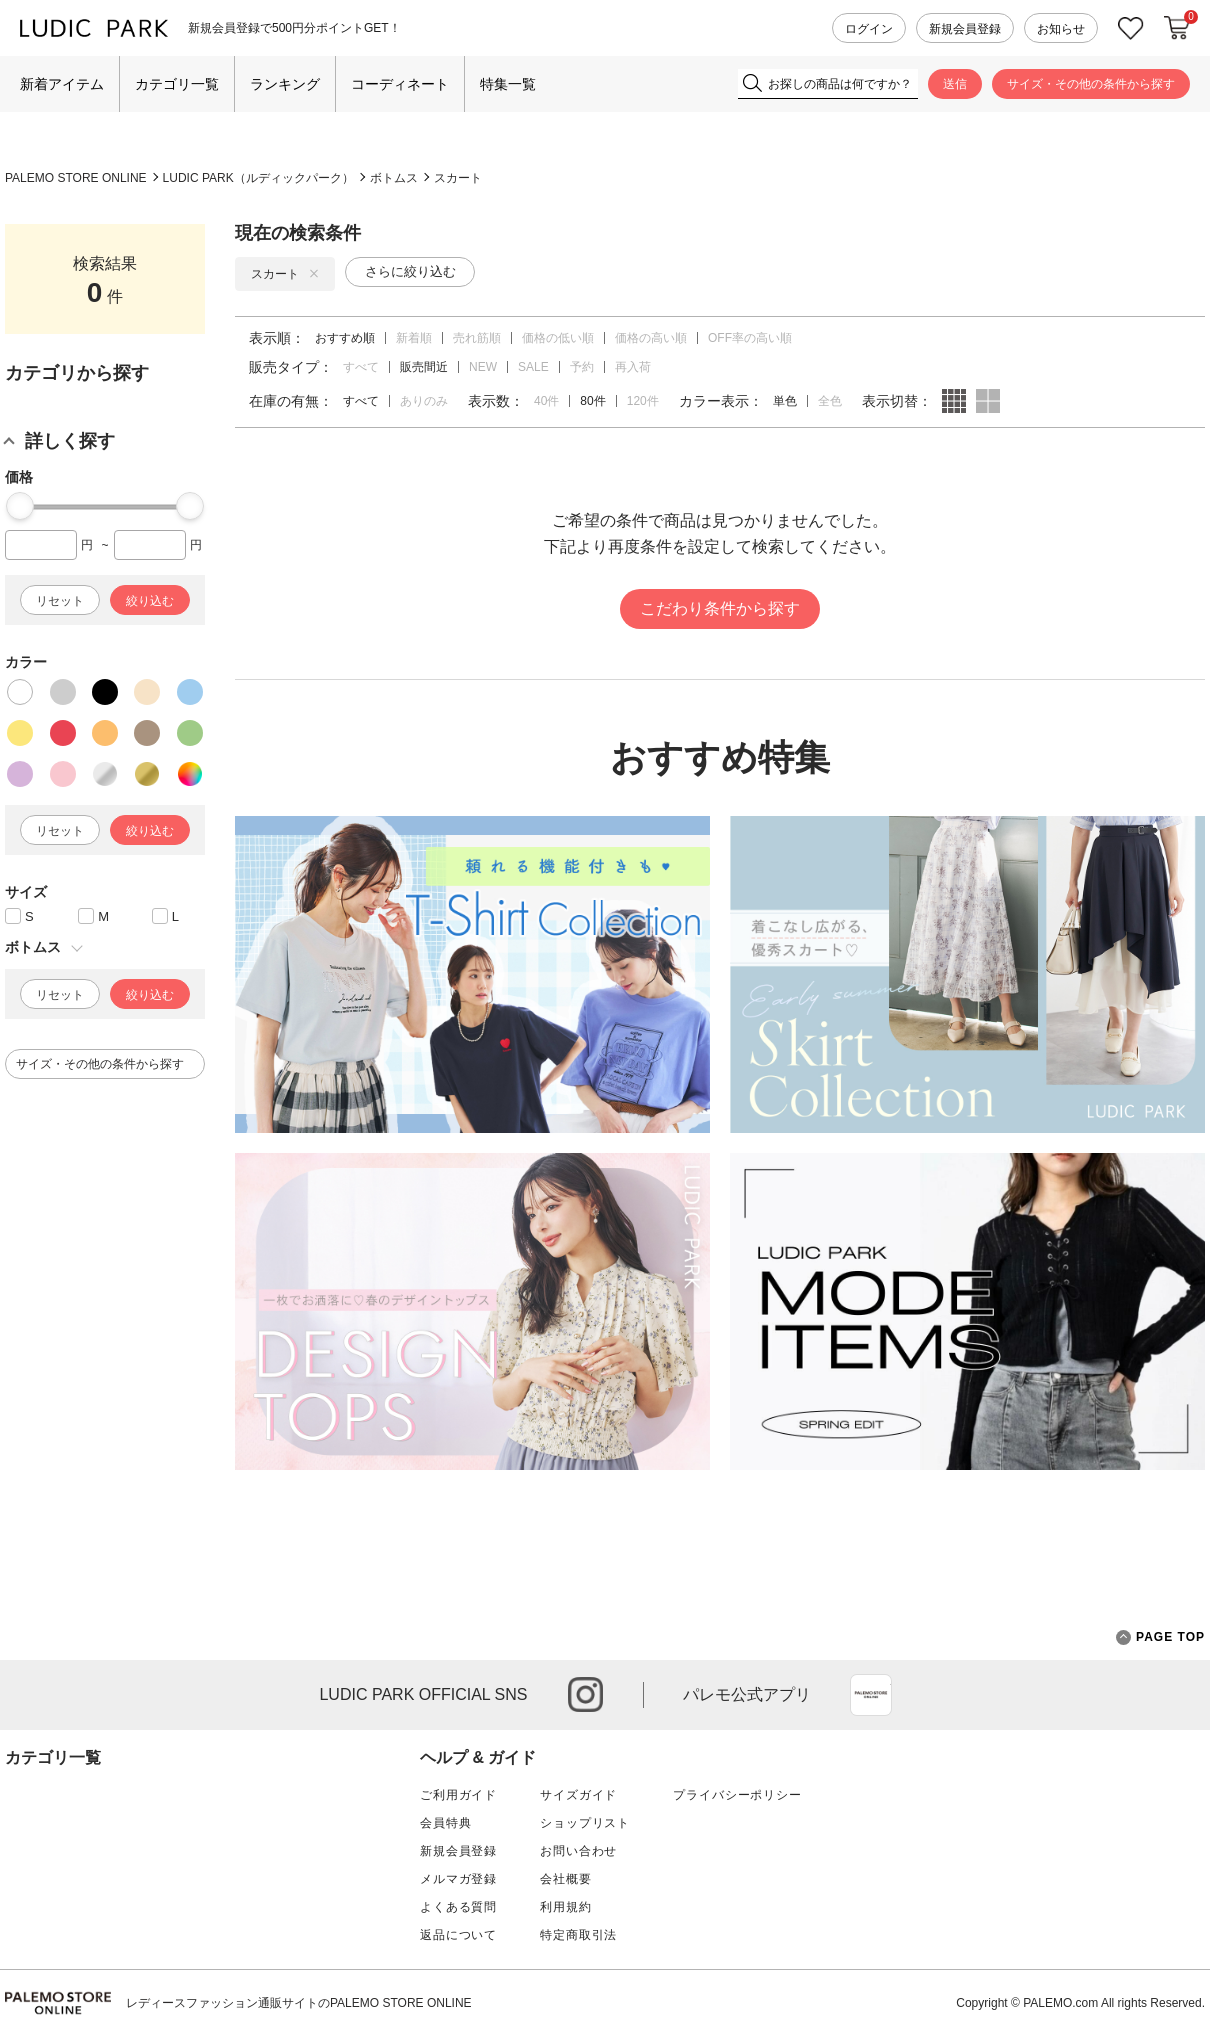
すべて (361, 367)
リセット (60, 601)
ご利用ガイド (458, 1795)
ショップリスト (585, 1823)
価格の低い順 (558, 338)
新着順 (414, 338)
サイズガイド (578, 1795)
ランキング (285, 84)
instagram (585, 1694)
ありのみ (424, 401)
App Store (871, 1695)
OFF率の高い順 (750, 338)
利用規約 (565, 1907)
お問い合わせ (578, 1851)
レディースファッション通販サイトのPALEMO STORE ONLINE (299, 2003)
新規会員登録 (965, 29)
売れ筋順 (477, 338)
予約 (582, 367)
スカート (458, 178)
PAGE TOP (1160, 1637)
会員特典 (445, 1823)
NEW (483, 367)
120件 (643, 401)
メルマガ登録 (458, 1879)
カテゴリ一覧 (177, 84)
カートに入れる (1177, 28)
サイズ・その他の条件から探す (1091, 84)
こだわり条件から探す (720, 608)
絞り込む (150, 601)
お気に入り (1131, 28)
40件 (546, 401)
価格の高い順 (651, 338)
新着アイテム (62, 84)
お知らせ (1061, 29)
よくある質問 (458, 1907)
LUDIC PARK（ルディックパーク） (258, 178)
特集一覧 (508, 84)
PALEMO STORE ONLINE (76, 178)
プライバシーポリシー (737, 1795)
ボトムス (394, 178)
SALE (533, 367)
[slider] (20, 506)
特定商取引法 (578, 1935)
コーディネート (400, 84)
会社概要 (565, 1879)
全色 (830, 401)
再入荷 (633, 367)
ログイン (869, 29)
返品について (458, 1935)
